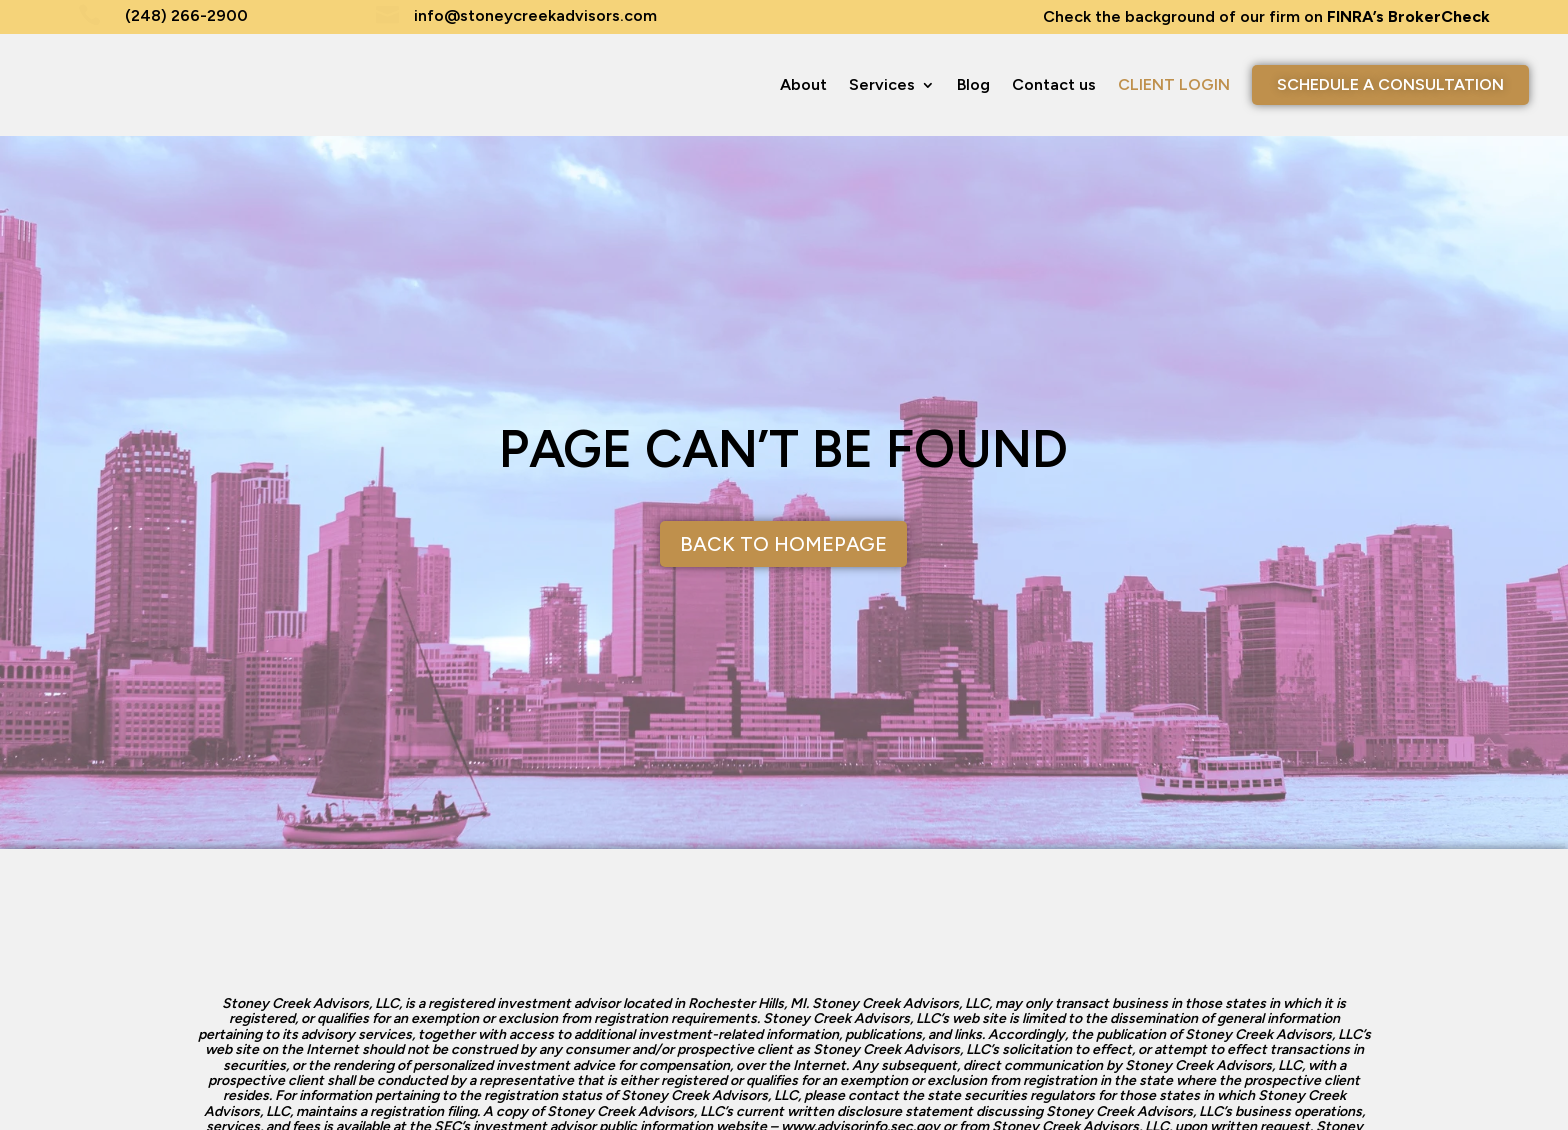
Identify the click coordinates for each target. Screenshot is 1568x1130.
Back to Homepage (783, 544)
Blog (973, 84)
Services (882, 84)
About (803, 84)
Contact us (1054, 84)
